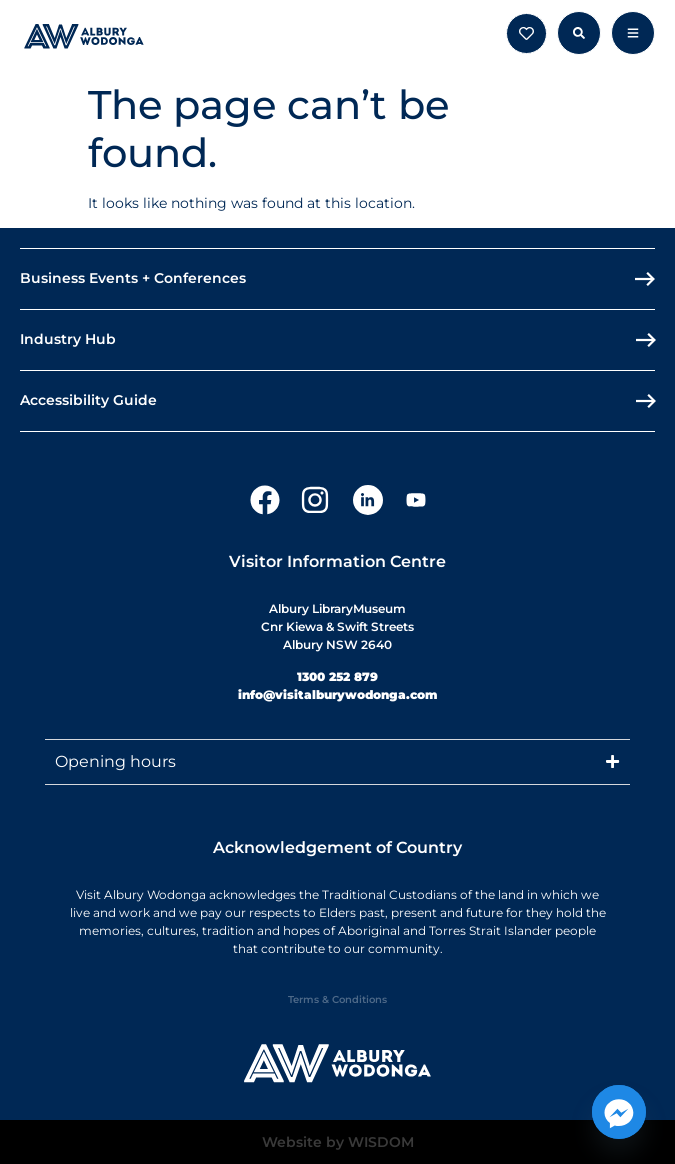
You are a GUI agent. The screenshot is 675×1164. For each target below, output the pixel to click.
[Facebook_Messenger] (619, 1112)
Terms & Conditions (337, 999)
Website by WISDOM (338, 1142)
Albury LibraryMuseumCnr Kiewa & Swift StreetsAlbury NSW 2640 (337, 626)
